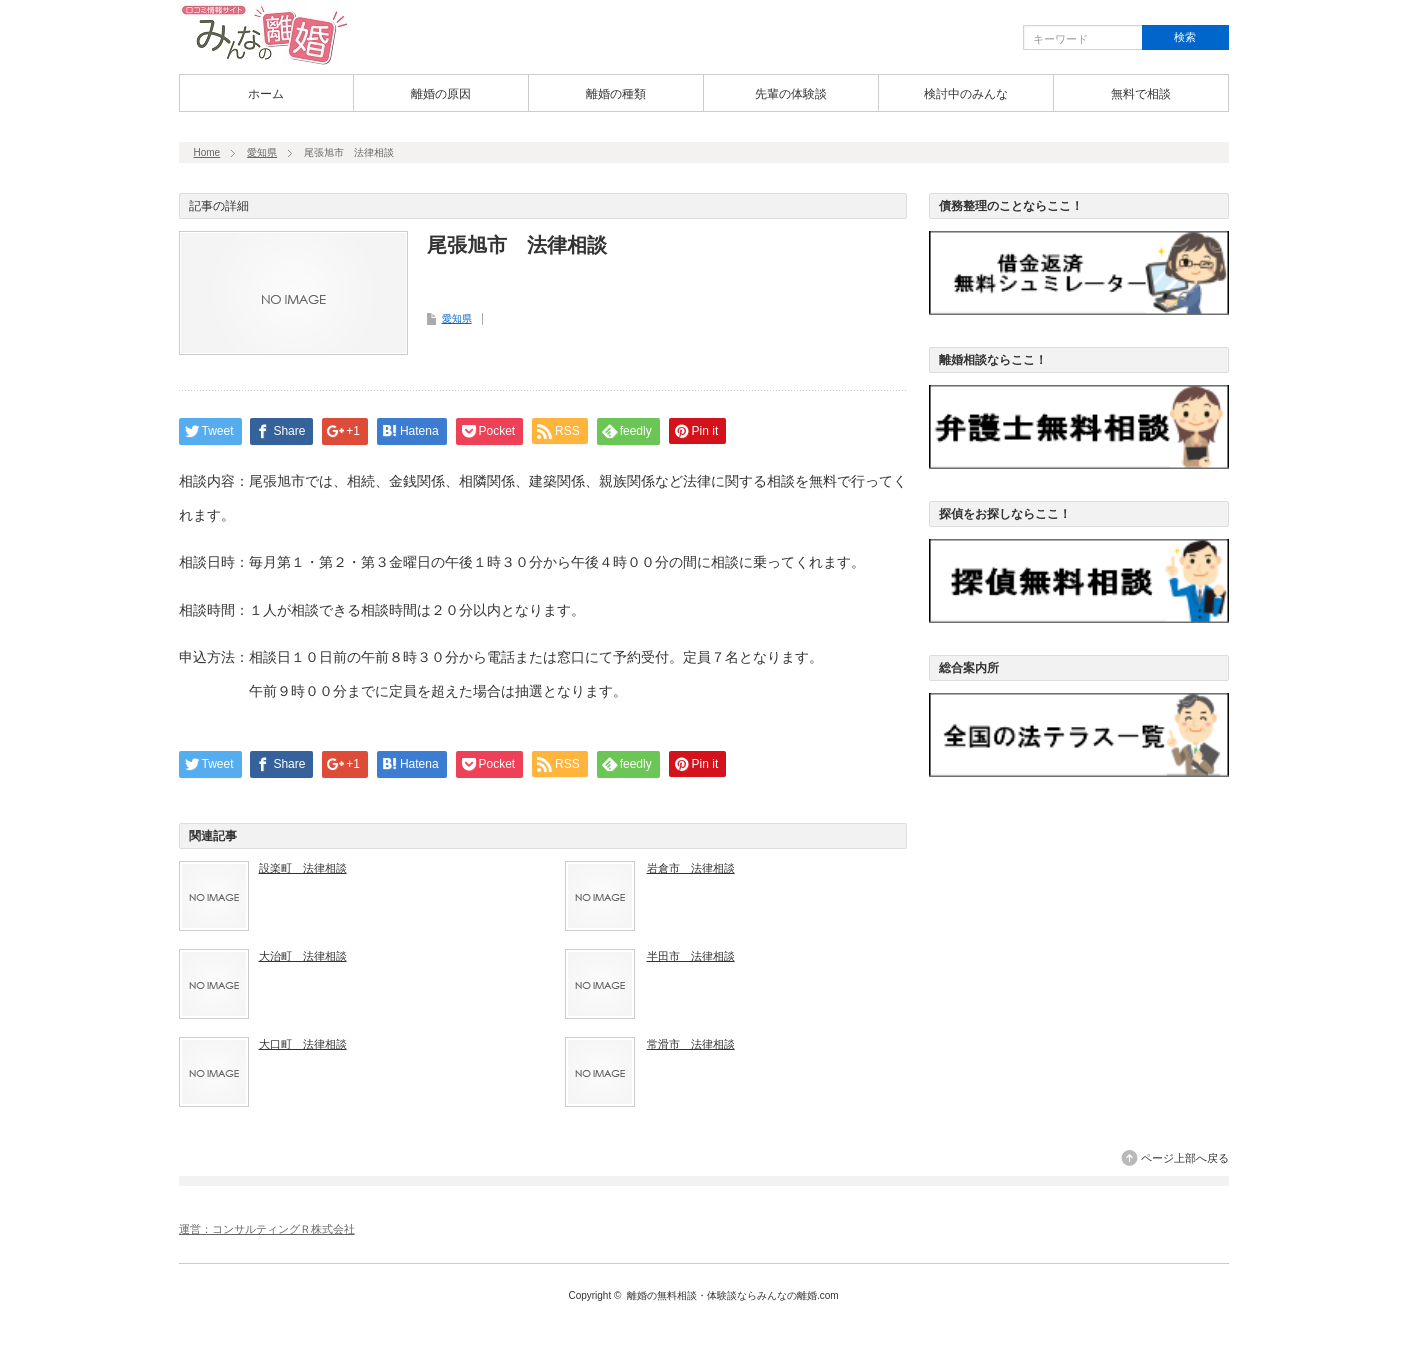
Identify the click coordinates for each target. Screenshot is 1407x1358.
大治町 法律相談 (303, 956)
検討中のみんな (966, 94)
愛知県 (262, 152)
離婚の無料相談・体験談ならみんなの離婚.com (733, 1295)
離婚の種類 (616, 94)
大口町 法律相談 (303, 1044)
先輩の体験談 (791, 94)
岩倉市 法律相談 (691, 868)
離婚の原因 (441, 94)
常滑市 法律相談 (691, 1044)
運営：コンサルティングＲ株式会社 (267, 1229)
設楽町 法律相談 (303, 868)
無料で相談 (1141, 94)
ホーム (266, 94)
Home (207, 152)
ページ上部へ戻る (1185, 1158)
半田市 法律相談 (691, 956)
